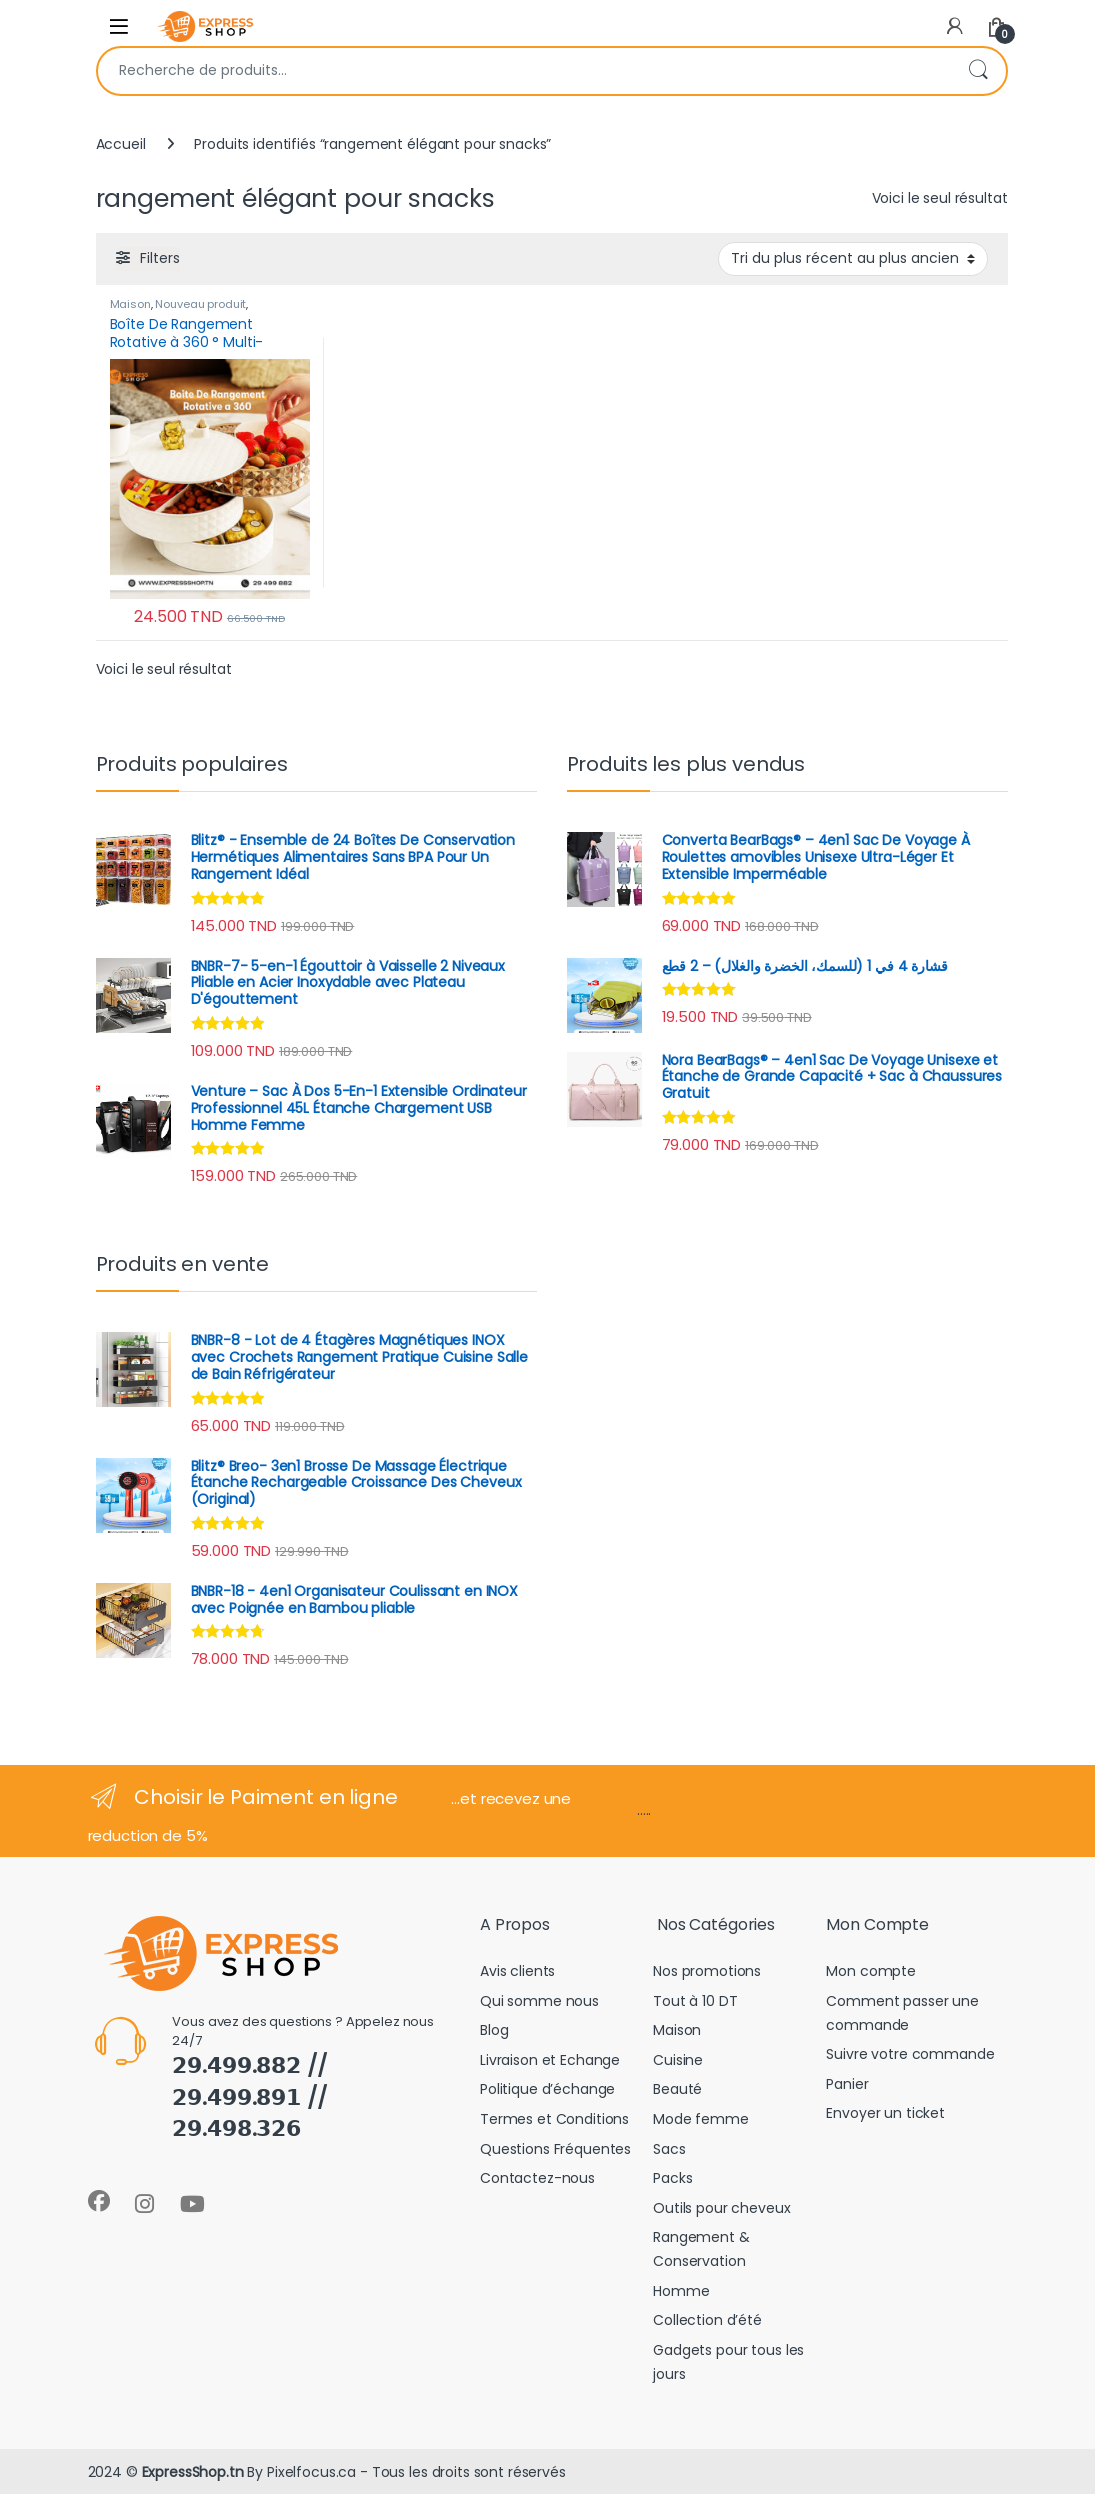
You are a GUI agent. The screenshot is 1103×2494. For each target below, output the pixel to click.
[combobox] (524, 71)
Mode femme (701, 2119)
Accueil (121, 144)
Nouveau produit (200, 304)
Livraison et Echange (550, 2060)
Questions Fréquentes (555, 2149)
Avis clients (517, 1971)
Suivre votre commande (910, 2054)
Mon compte (871, 1971)
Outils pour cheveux (721, 2208)
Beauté (677, 2089)
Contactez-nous (537, 2178)
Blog (494, 2030)
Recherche (978, 71)
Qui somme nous (539, 2001)
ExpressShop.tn (193, 2472)
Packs (672, 2178)
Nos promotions (707, 1971)
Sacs (669, 2149)
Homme (681, 2291)
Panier (847, 2084)
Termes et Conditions (554, 2119)
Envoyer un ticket (885, 2113)
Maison (130, 304)
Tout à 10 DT (695, 2001)
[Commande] (853, 259)
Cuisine (678, 2060)
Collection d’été (707, 2320)
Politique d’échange (547, 2089)
